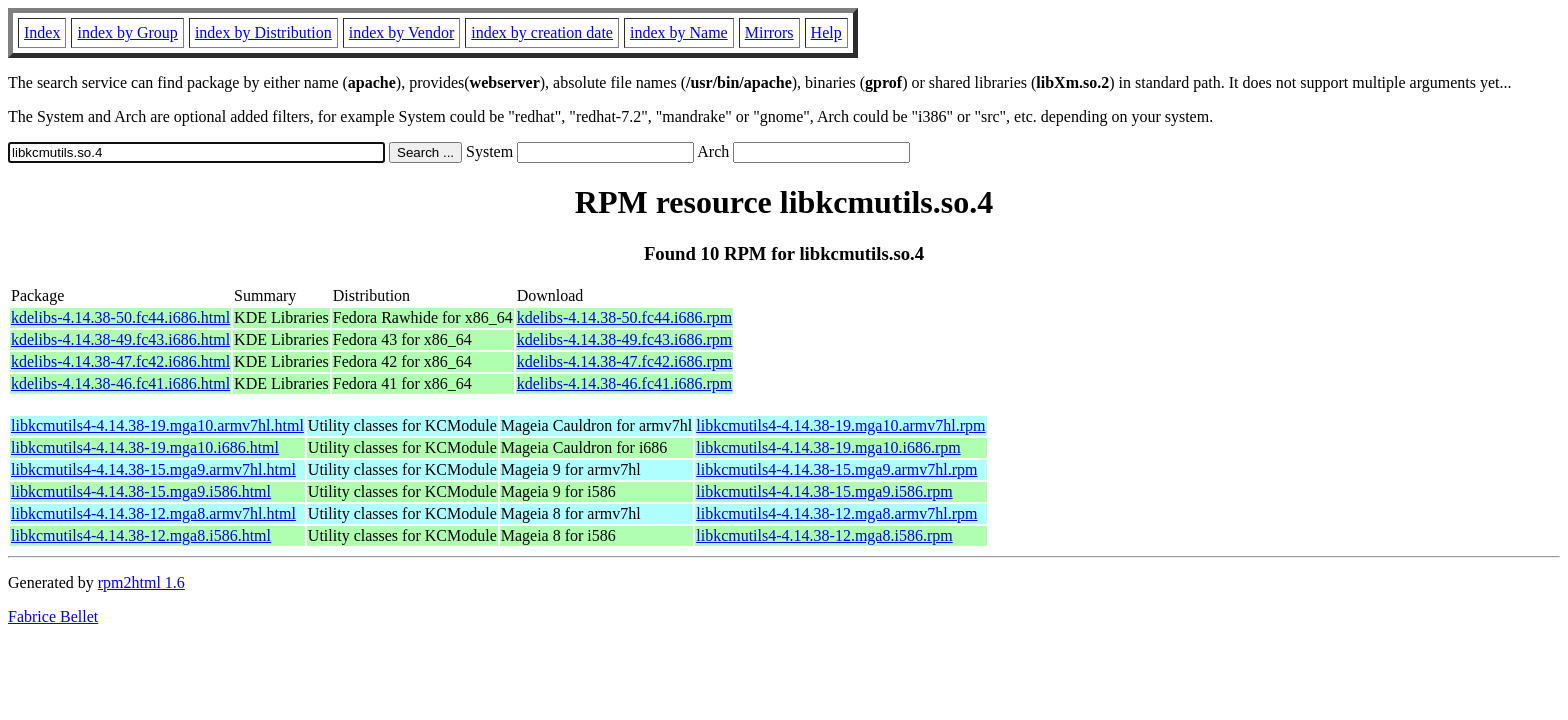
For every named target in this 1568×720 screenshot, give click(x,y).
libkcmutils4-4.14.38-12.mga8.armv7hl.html (153, 513)
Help (826, 32)
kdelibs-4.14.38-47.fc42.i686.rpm (625, 361)
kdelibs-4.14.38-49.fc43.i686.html (120, 339)
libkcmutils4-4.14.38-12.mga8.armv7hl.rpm (836, 513)
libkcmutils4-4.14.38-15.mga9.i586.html (141, 491)
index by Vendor (401, 32)
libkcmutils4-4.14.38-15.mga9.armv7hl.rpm (836, 469)
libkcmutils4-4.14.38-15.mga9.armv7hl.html (153, 469)
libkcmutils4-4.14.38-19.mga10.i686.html (145, 447)
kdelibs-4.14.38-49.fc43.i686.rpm (625, 339)
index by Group (127, 32)
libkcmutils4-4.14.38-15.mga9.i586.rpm (824, 491)
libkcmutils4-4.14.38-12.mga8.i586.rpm (824, 535)
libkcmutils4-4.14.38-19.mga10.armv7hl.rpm (840, 425)
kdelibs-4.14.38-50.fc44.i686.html (120, 317)
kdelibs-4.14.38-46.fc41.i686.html (120, 383)
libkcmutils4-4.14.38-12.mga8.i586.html (141, 535)
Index (42, 32)
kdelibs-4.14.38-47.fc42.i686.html (120, 361)
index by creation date (542, 32)
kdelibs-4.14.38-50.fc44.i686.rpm (625, 317)
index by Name (679, 32)
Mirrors (769, 32)
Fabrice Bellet (53, 616)
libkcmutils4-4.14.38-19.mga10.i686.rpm (828, 447)
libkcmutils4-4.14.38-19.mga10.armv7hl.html (157, 425)
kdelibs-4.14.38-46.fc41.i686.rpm (625, 383)
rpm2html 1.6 (141, 582)
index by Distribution (263, 32)
